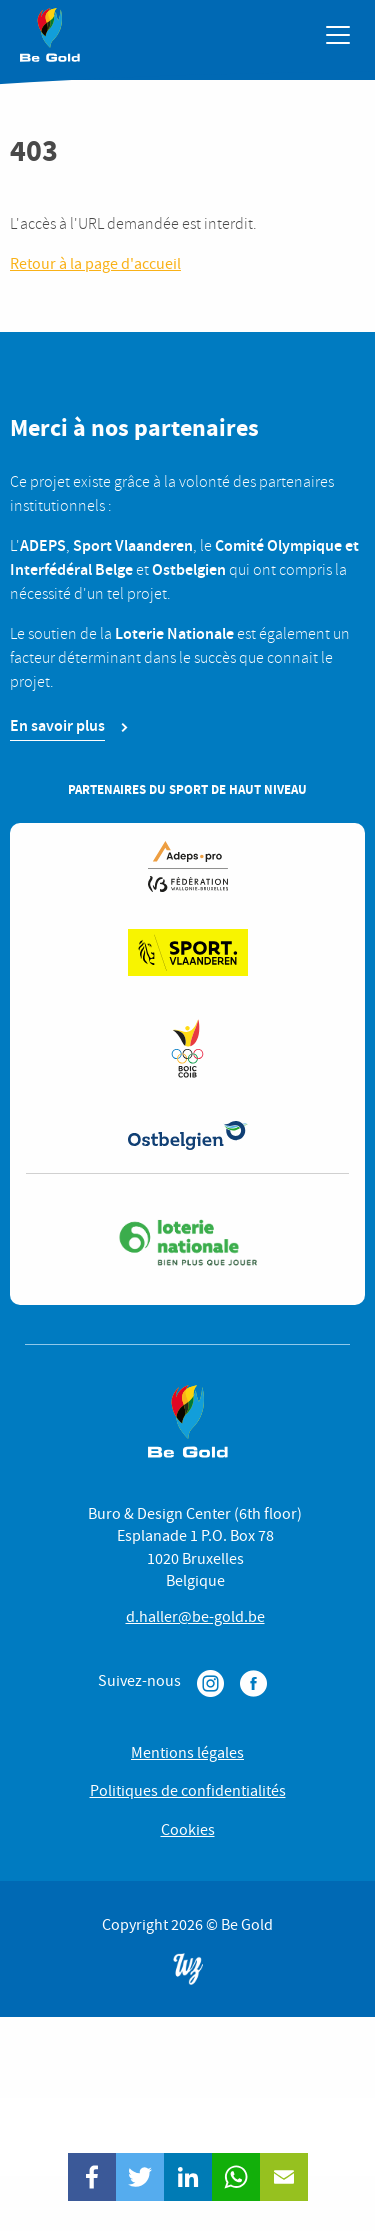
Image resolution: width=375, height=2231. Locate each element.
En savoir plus (57, 725)
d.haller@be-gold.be (195, 1617)
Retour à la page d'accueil (95, 264)
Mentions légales (187, 1753)
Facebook (253, 1683)
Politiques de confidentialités (188, 1791)
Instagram (210, 1683)
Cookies (188, 1830)
